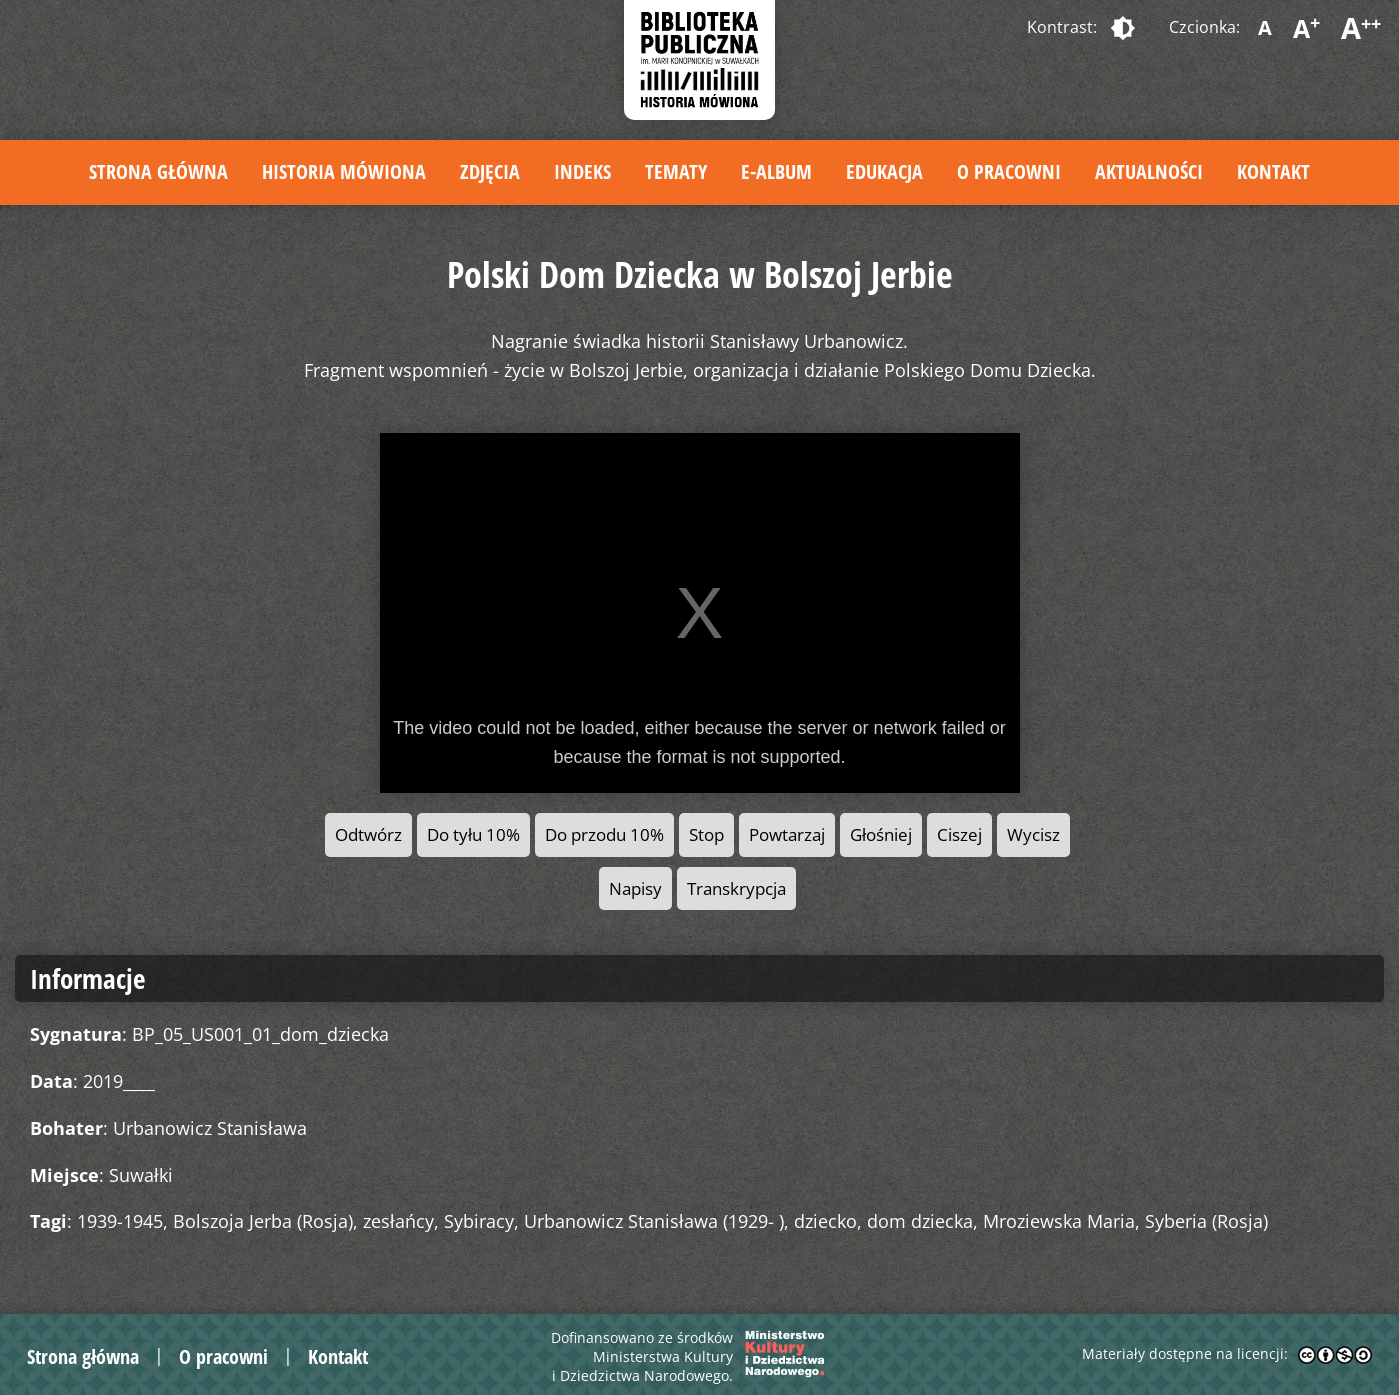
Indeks (582, 171)
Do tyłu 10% (473, 834)
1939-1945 (120, 1221)
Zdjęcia (490, 171)
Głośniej (881, 834)
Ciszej (959, 834)
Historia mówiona (344, 171)
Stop (706, 834)
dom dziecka (920, 1221)
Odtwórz (368, 834)
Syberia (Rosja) (1206, 1221)
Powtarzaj (787, 834)
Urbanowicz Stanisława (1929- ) (654, 1221)
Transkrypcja (736, 888)
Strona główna (158, 171)
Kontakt (1273, 171)
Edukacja (884, 171)
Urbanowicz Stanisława (210, 1128)
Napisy (635, 888)
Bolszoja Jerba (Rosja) (263, 1221)
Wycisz (1033, 834)
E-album (776, 171)
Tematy (676, 171)
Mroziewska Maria (1059, 1221)
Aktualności (1149, 171)
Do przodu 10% (604, 834)
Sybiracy (479, 1221)
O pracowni (1009, 171)
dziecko (825, 1221)
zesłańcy (398, 1221)
